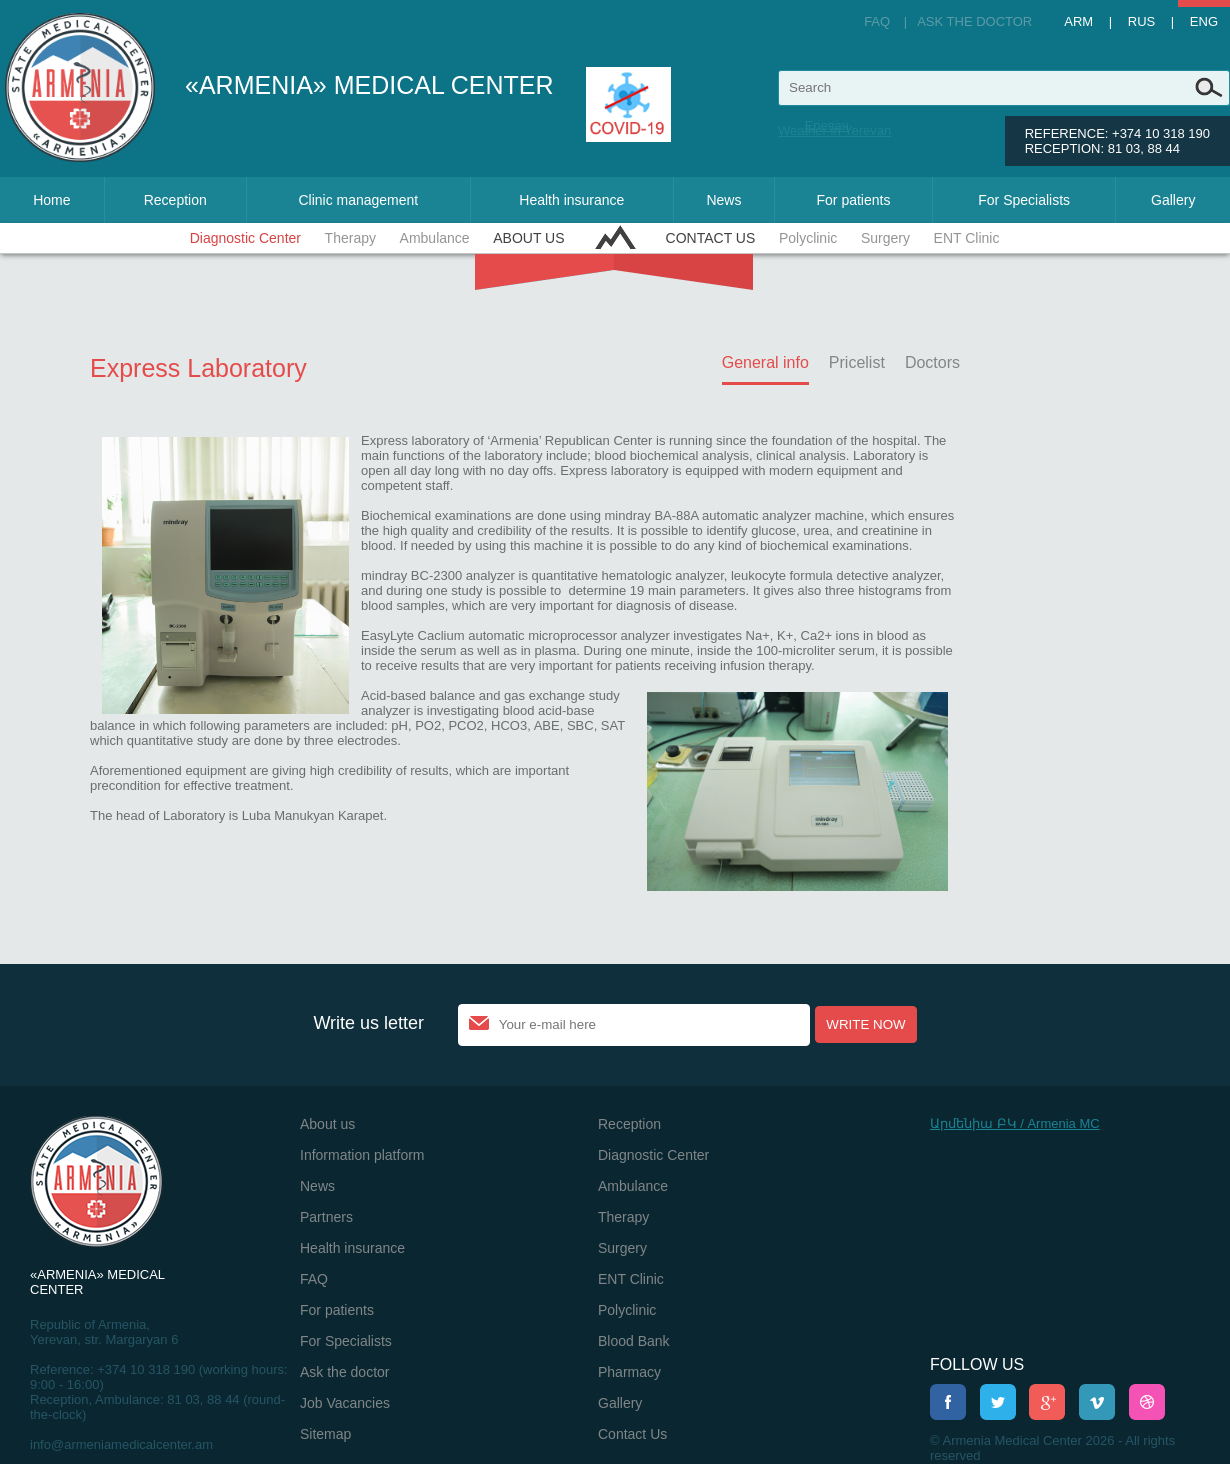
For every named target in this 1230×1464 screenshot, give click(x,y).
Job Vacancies (345, 1403)
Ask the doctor (974, 21)
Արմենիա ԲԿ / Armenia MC (1015, 1123)
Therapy (350, 238)
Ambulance (435, 238)
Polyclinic (808, 238)
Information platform (362, 1155)
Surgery (885, 238)
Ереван (827, 125)
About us (528, 238)
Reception (175, 200)
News (723, 200)
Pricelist (857, 362)
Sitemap (325, 1434)
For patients (854, 200)
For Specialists (1024, 200)
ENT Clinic (967, 238)
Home (51, 200)
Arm (1078, 21)
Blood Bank (634, 1341)
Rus (1141, 21)
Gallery (1173, 200)
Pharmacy (629, 1372)
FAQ (877, 21)
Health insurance (571, 200)
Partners (326, 1217)
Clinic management (358, 200)
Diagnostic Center (245, 238)
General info (765, 362)
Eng (1204, 21)
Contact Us (711, 238)
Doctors (932, 362)
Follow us (977, 1364)
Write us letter (368, 1023)
